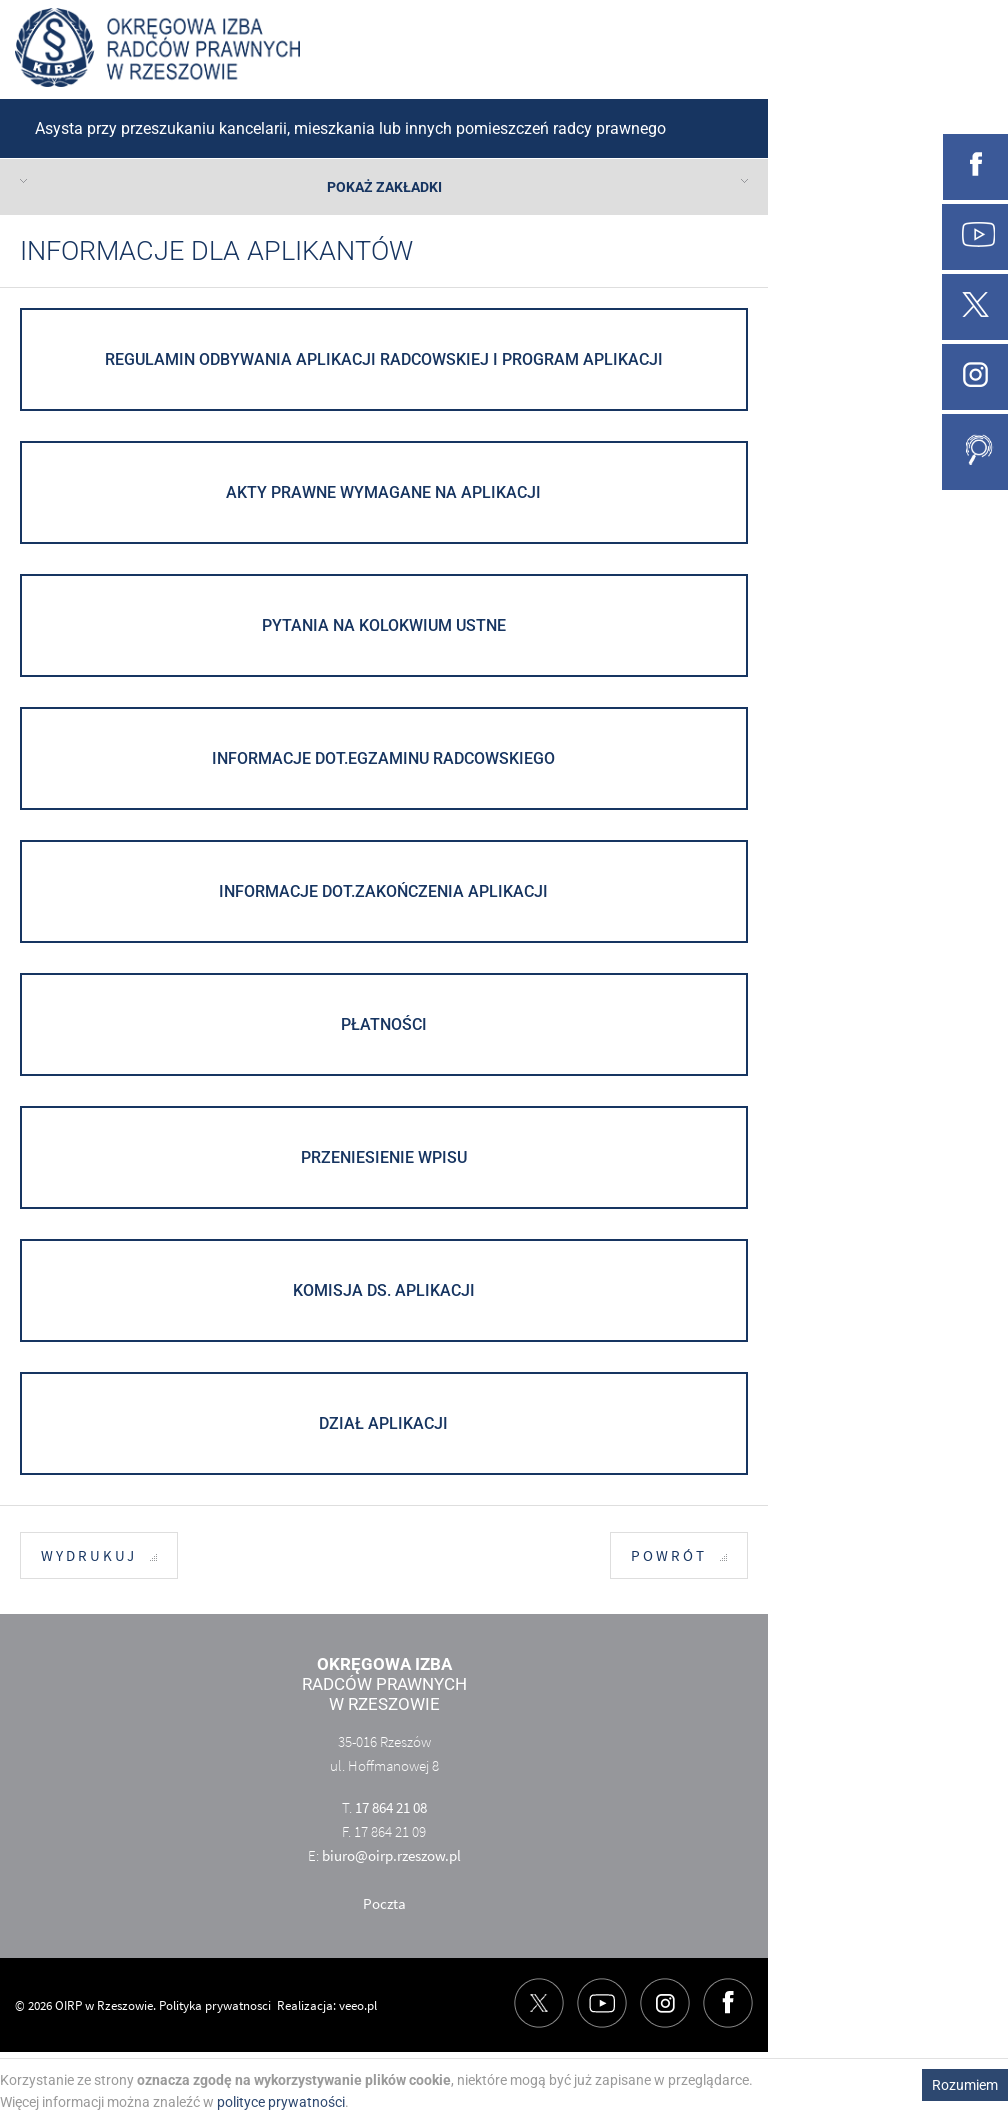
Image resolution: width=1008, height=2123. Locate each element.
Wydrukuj (99, 1556)
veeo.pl (358, 2005)
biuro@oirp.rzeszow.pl (391, 1855)
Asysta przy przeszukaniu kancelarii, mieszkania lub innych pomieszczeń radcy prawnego (350, 128)
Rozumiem (965, 2085)
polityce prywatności (281, 2102)
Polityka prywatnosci (215, 2005)
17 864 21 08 (391, 1807)
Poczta (384, 1903)
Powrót (679, 1556)
